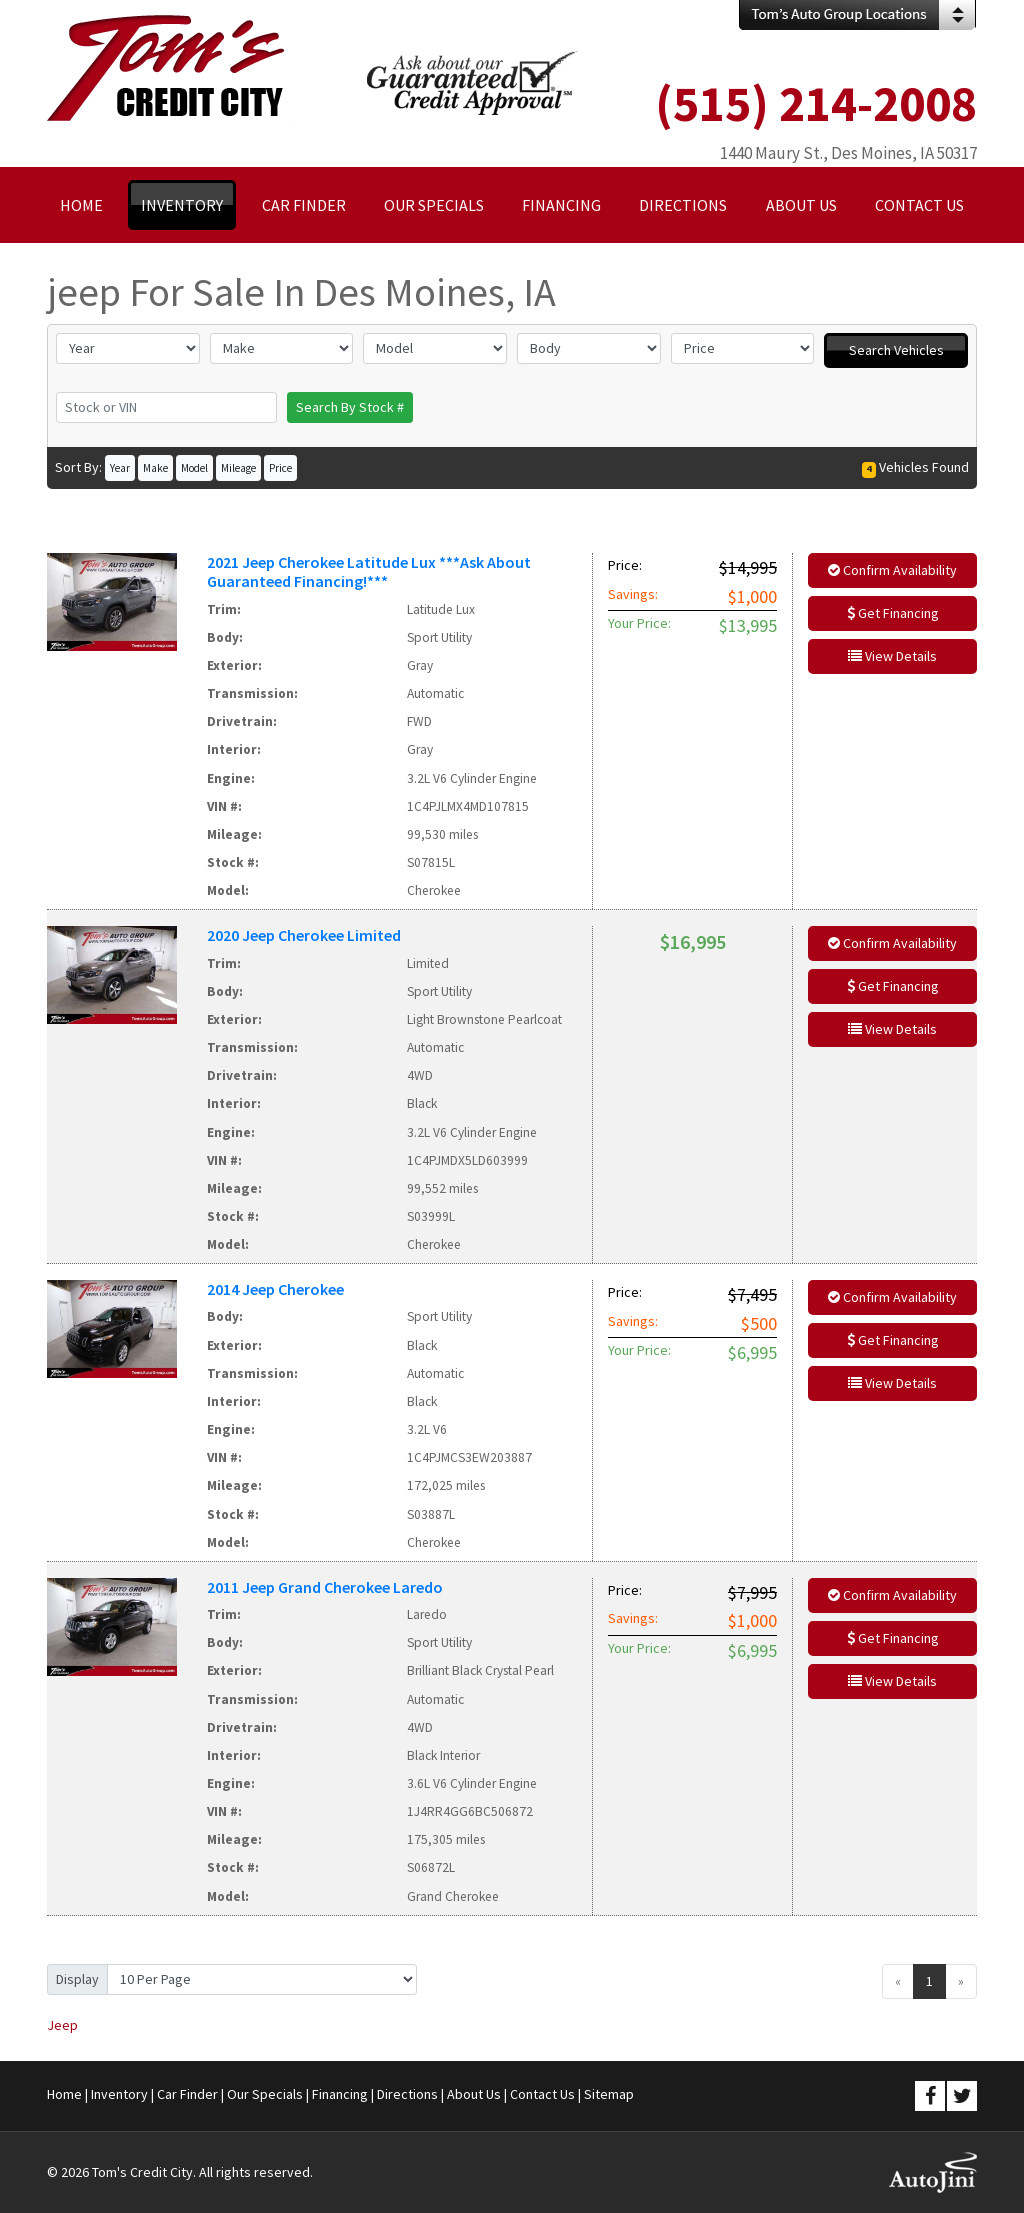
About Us (474, 2094)
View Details (892, 656)
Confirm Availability (892, 570)
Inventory (119, 2094)
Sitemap (609, 2094)
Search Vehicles (896, 350)
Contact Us (542, 2094)
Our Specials (265, 2094)
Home (64, 2094)
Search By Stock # (350, 407)
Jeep (62, 2025)
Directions (407, 2094)
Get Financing (893, 613)
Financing (340, 2094)
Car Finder (187, 2094)
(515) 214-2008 (816, 103)
